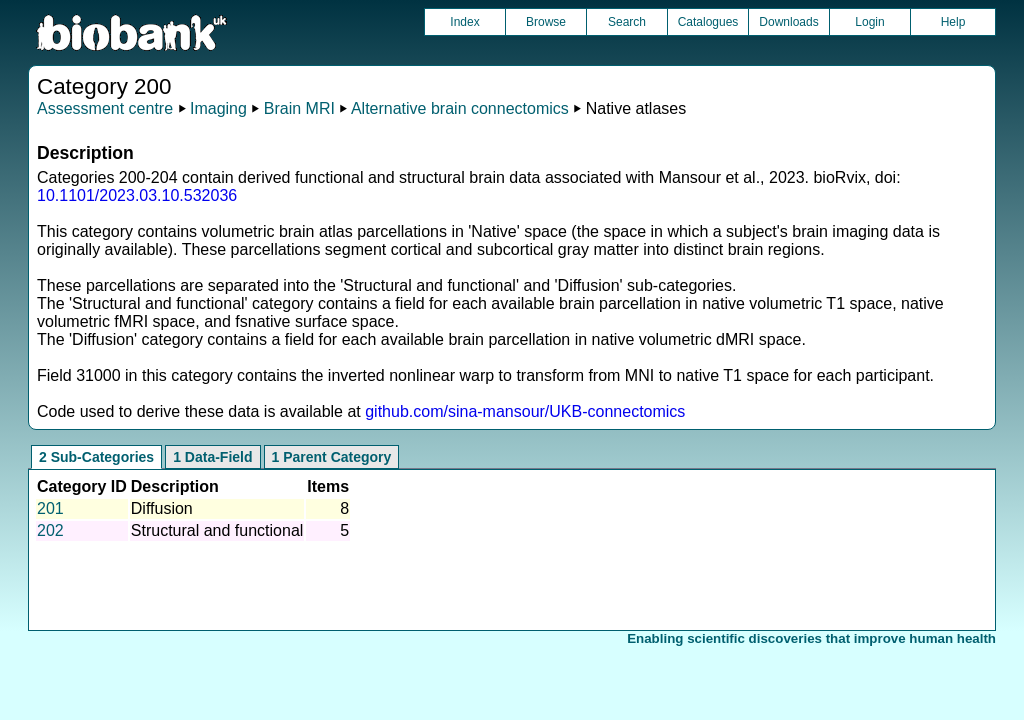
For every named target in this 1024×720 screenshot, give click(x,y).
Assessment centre (105, 108)
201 (50, 508)
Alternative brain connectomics (460, 108)
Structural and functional (217, 530)
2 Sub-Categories (96, 457)
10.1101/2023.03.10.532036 (137, 195)
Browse (546, 22)
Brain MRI (299, 108)
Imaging (218, 108)
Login (869, 22)
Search (627, 22)
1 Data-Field (212, 457)
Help (953, 22)
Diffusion (162, 508)
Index (464, 22)
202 (50, 530)
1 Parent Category (332, 457)
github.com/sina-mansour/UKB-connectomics (525, 411)
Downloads (788, 22)
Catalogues (708, 22)
